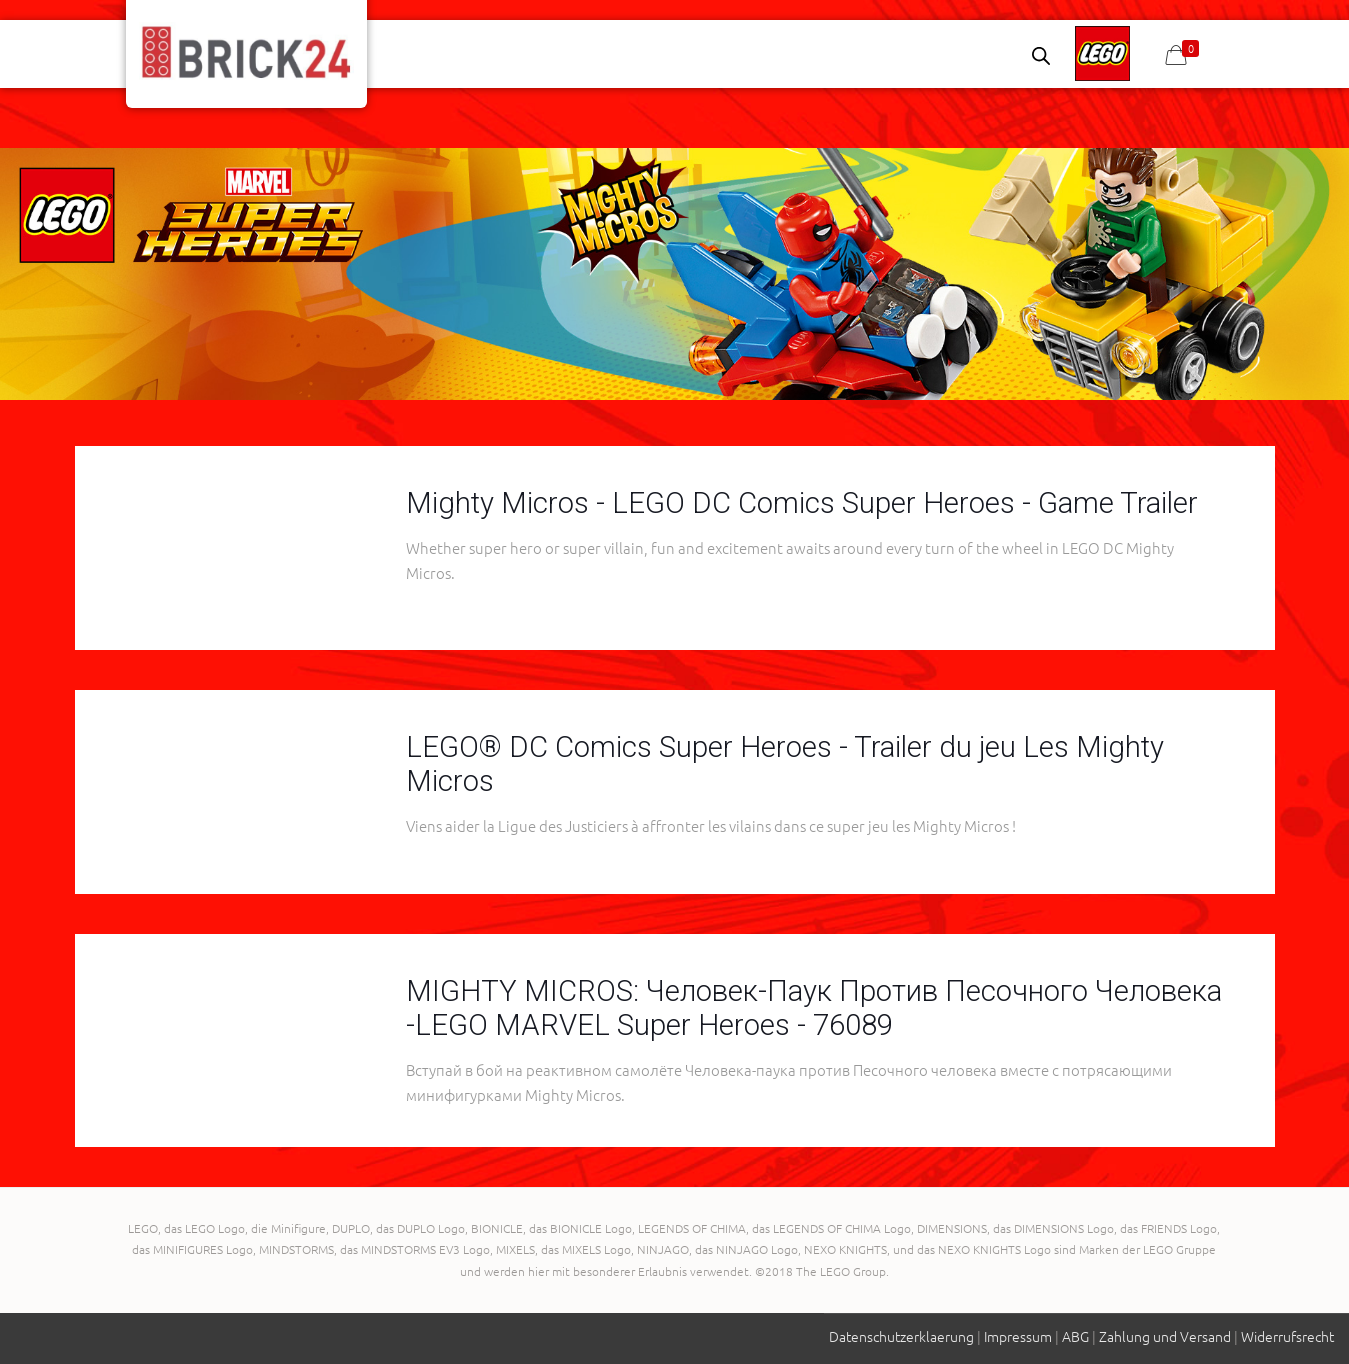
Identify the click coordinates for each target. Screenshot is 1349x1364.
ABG (1075, 1336)
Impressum (1018, 1336)
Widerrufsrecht (1287, 1336)
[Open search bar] (1041, 55)
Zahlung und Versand (1165, 1336)
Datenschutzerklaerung (901, 1336)
